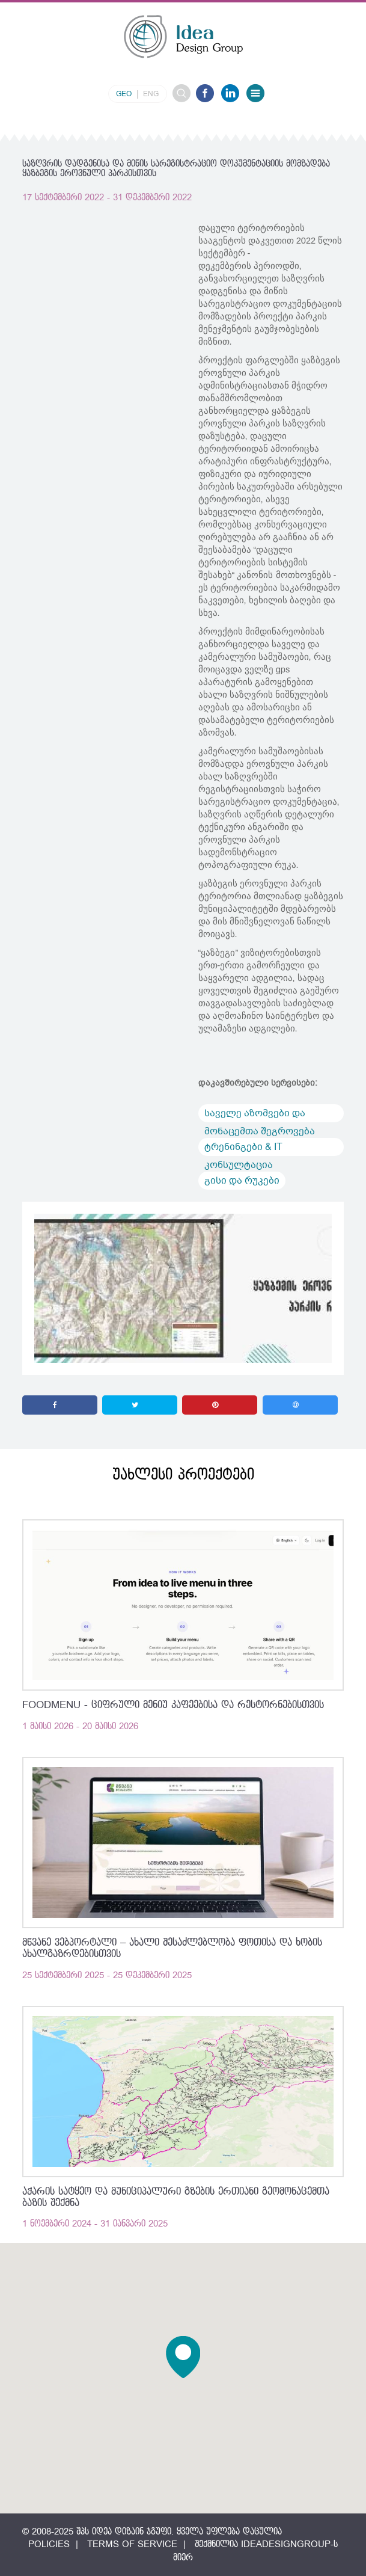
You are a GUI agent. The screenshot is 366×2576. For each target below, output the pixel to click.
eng (151, 94)
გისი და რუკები (241, 1180)
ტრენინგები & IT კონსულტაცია (243, 1148)
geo (124, 94)
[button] (183, 2357)
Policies (49, 2544)
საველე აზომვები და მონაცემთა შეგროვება (259, 1114)
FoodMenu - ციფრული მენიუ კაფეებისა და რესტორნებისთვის (173, 1705)
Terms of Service (132, 2544)
